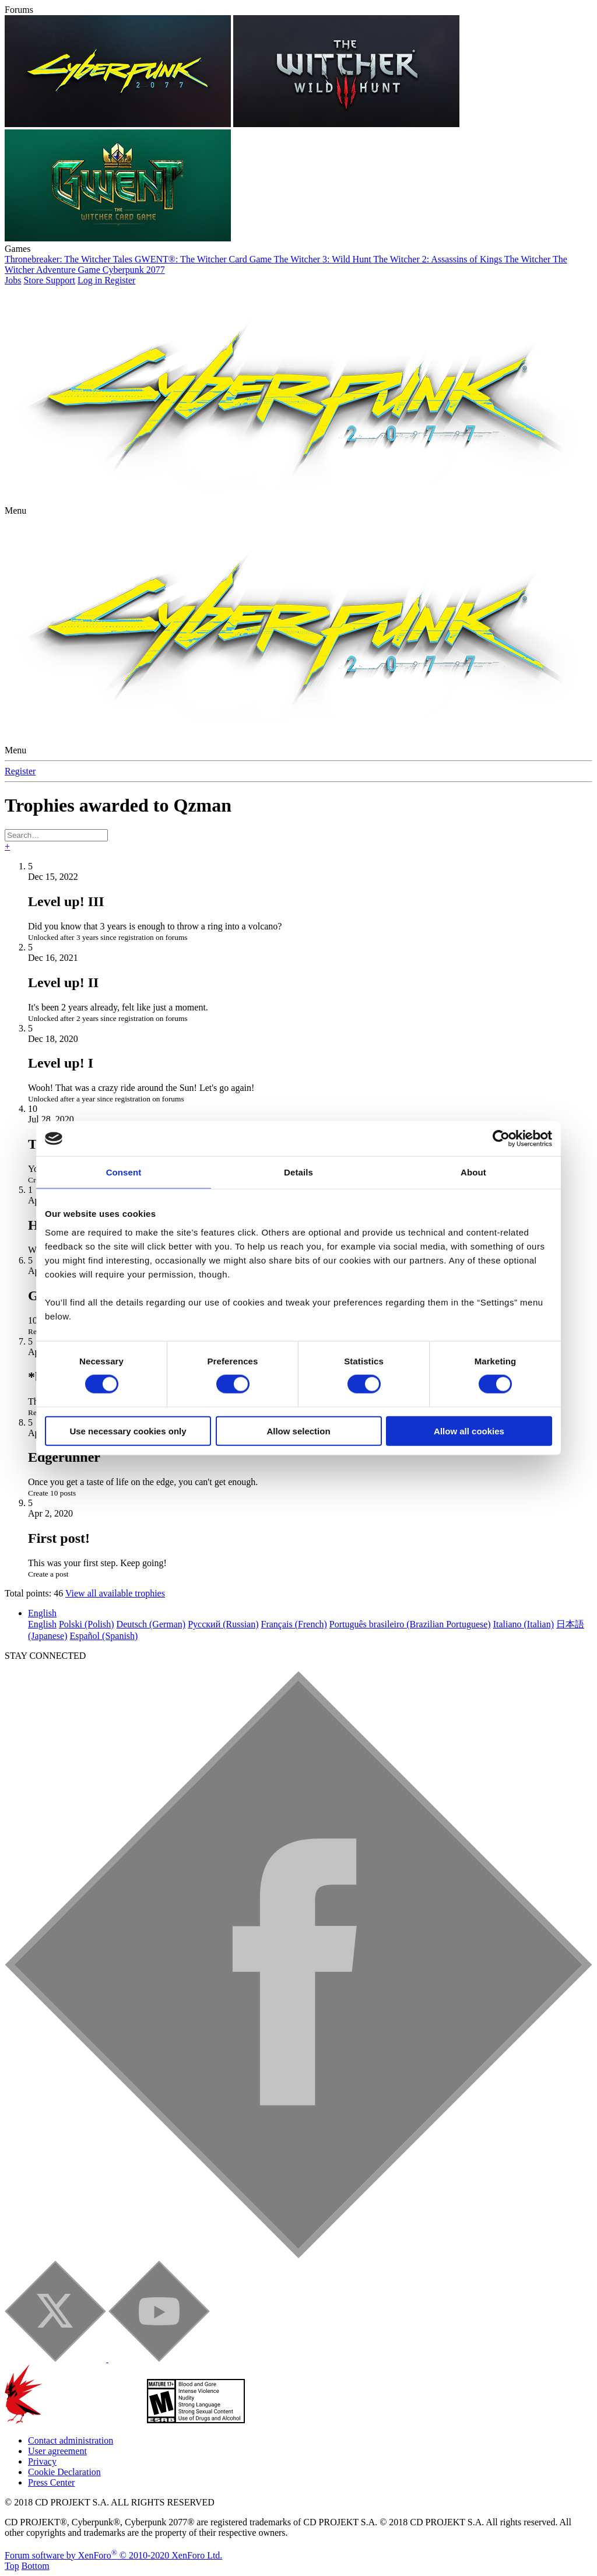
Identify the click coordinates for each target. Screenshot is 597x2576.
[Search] (56, 835)
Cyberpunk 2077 (134, 270)
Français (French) (294, 1624)
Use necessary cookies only (127, 1431)
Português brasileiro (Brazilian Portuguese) (410, 1624)
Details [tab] (298, 1172)
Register (20, 771)
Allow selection (298, 1431)
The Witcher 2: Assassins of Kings (438, 259)
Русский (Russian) (223, 1624)
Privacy (42, 2461)
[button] (15, 510)
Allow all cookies (469, 1431)
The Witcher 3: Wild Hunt (324, 259)
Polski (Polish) (86, 1624)
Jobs (13, 280)
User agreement (57, 2451)
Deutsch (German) (151, 1624)
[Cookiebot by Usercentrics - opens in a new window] (501, 1138)
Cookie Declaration (64, 2472)
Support (60, 280)
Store (34, 280)
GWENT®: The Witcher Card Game (204, 259)
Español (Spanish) (104, 1636)
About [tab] (473, 1172)
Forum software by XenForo (113, 2555)
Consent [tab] (124, 1172)
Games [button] (17, 249)
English (42, 1613)
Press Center (51, 2482)
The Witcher (528, 259)
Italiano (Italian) (523, 1624)
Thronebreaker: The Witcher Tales (70, 259)
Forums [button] (19, 10)
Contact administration (70, 2440)
